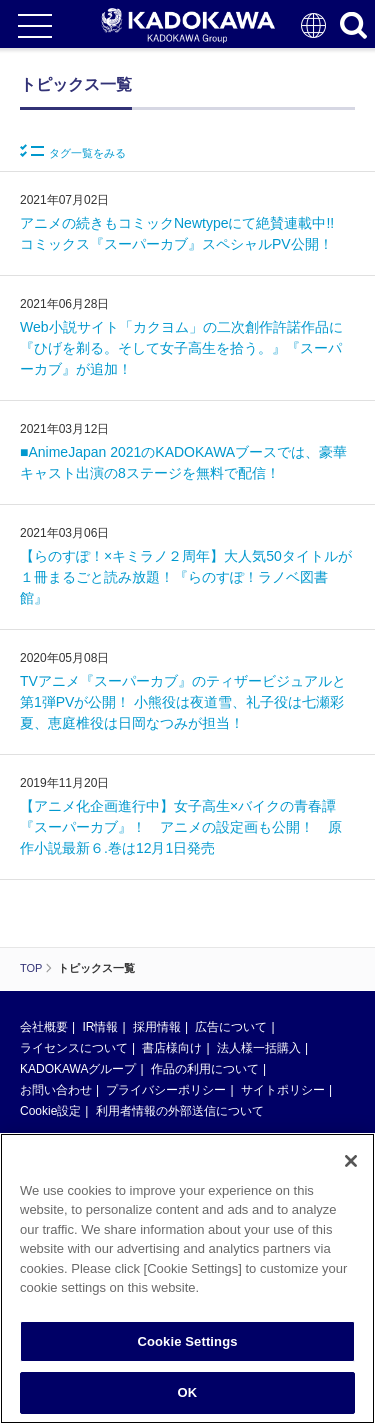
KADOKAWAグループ (78, 1069)
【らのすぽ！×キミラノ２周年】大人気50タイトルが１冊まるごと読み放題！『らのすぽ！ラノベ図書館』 (186, 577)
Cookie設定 (50, 1111)
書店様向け (172, 1048)
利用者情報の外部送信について (180, 1111)
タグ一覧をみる (73, 151)
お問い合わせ (56, 1090)
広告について (231, 1027)
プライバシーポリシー (166, 1090)
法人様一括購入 (259, 1048)
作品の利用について (205, 1069)
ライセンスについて (74, 1048)
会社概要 (44, 1027)
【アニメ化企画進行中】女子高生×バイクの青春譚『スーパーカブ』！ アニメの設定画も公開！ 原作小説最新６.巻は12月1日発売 (181, 827)
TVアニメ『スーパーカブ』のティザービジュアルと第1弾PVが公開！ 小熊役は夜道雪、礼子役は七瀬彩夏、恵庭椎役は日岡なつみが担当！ (183, 702)
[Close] (351, 1161)
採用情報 (157, 1027)
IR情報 (100, 1027)
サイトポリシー (283, 1090)
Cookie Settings (187, 1341)
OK (188, 1392)
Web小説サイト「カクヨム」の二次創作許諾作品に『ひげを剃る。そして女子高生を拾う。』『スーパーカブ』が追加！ (181, 348)
